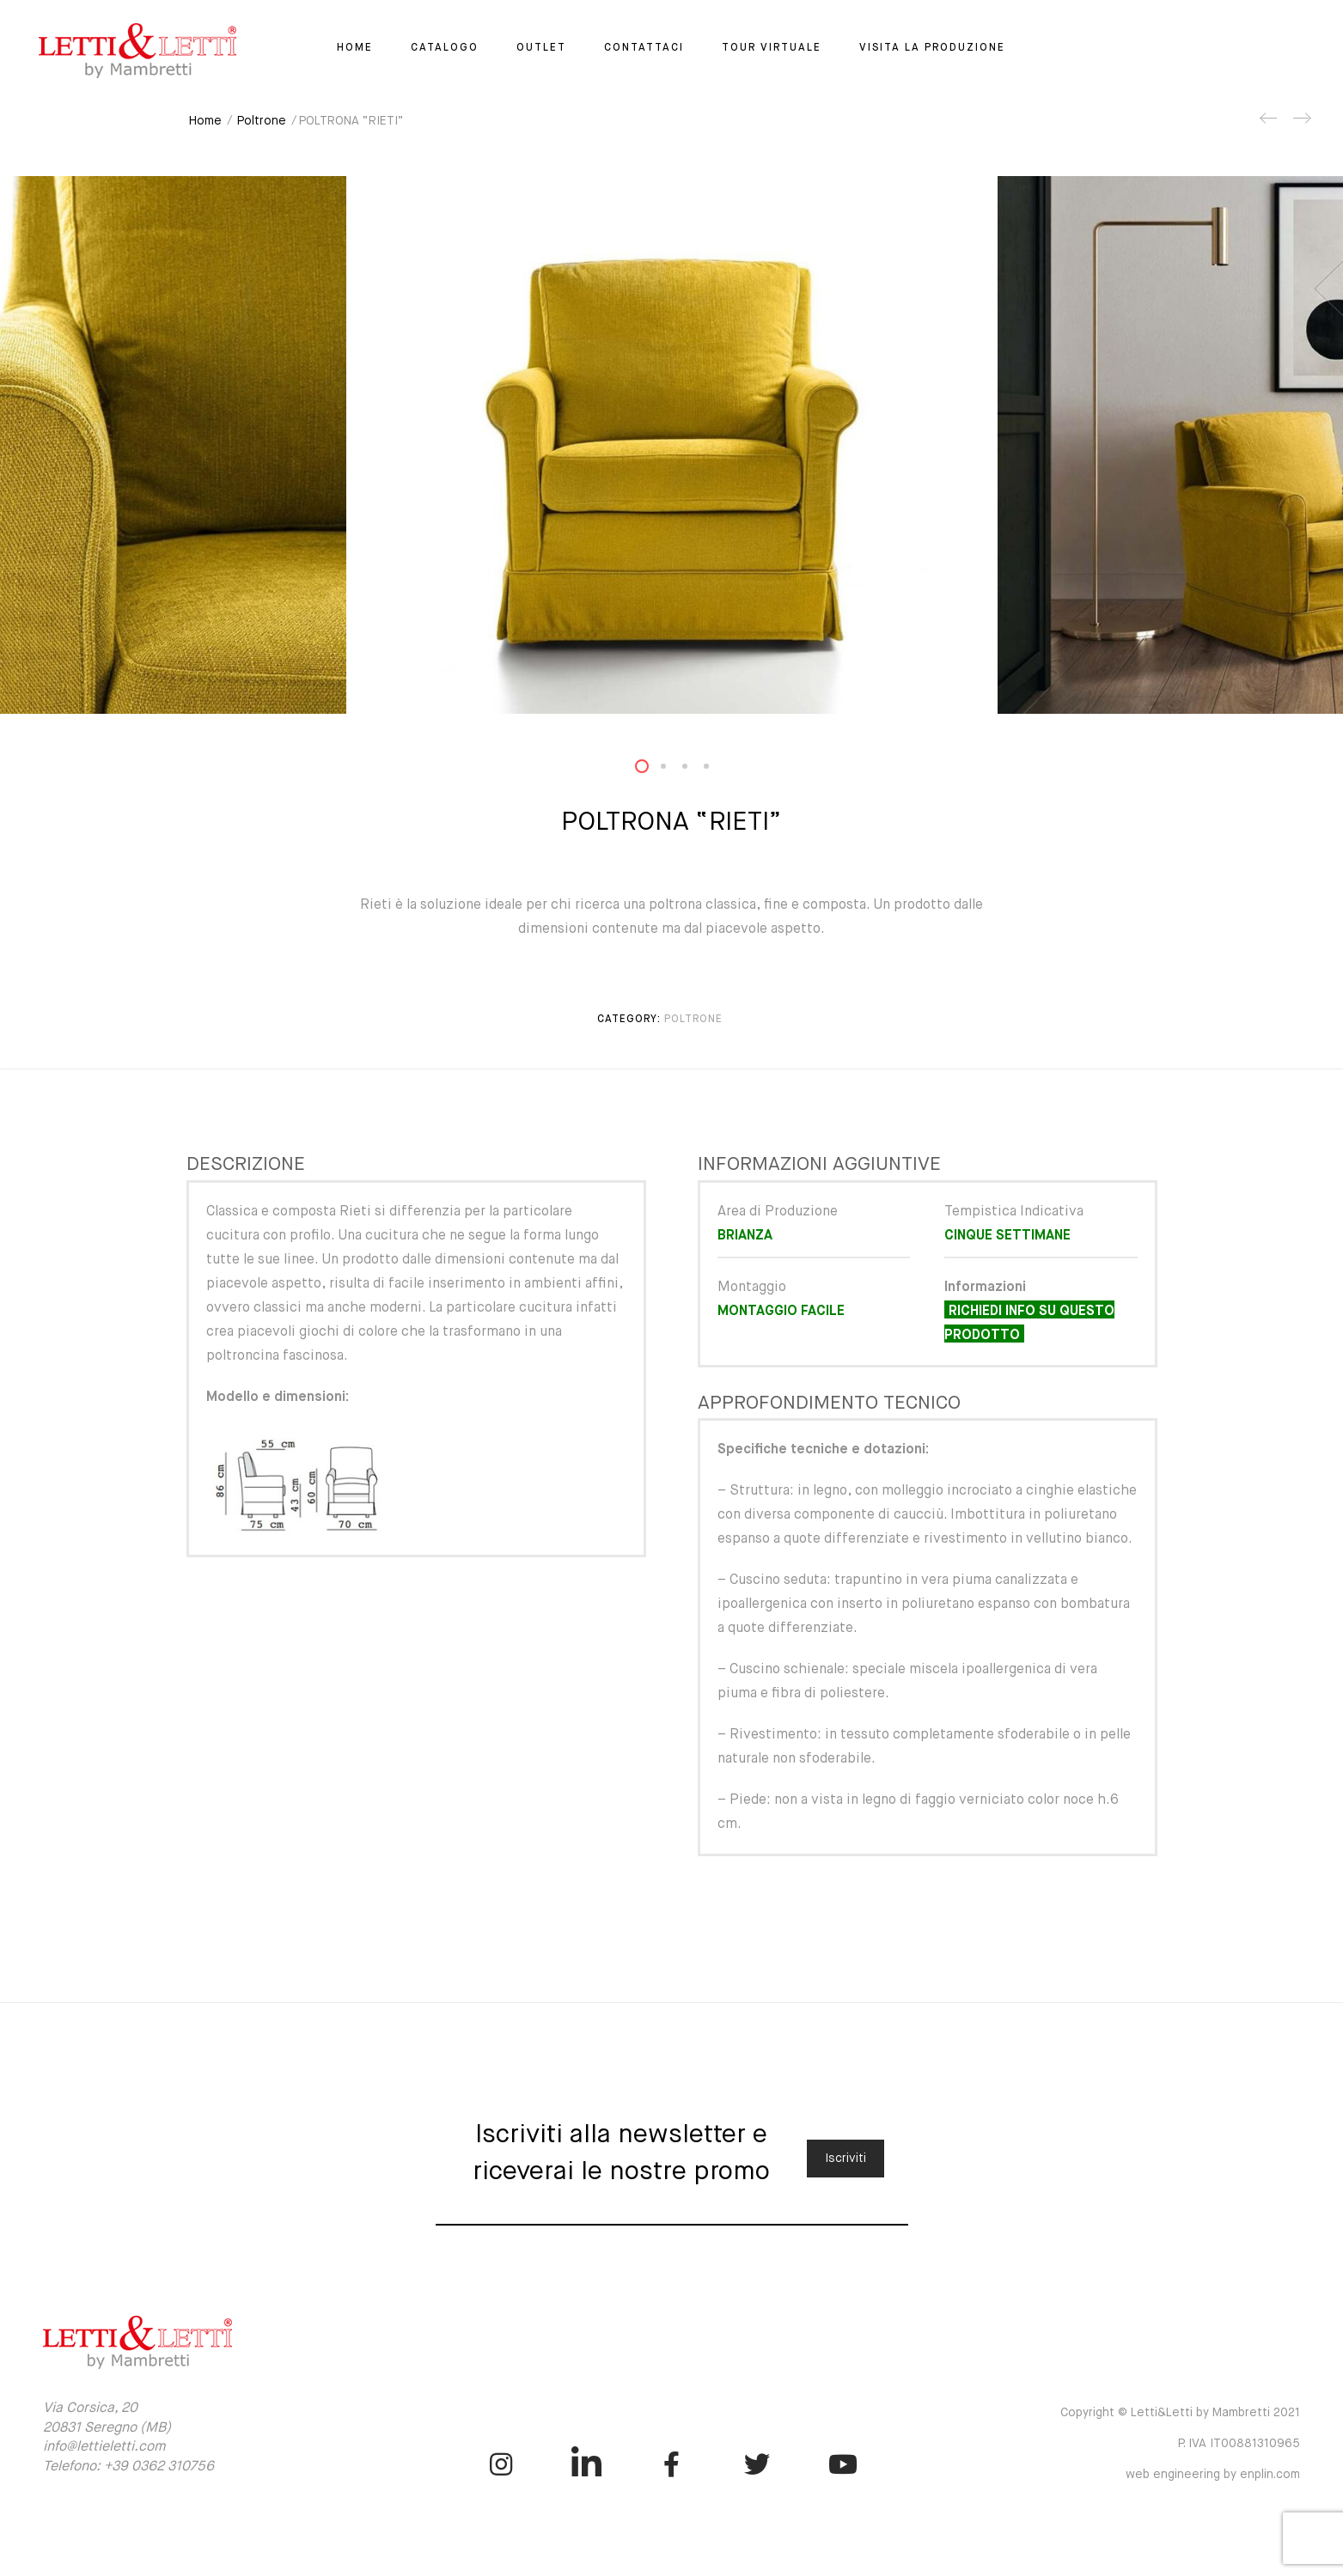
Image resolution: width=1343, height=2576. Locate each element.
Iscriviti (845, 2159)
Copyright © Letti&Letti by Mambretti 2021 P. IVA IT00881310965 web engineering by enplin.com (1180, 2444)
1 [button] (652, 770)
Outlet (541, 48)
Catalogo (445, 48)
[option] (672, 445)
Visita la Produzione (932, 48)
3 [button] (695, 770)
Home (355, 48)
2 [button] (674, 770)
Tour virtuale (771, 48)
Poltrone (261, 121)
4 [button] (716, 770)
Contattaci (644, 48)
